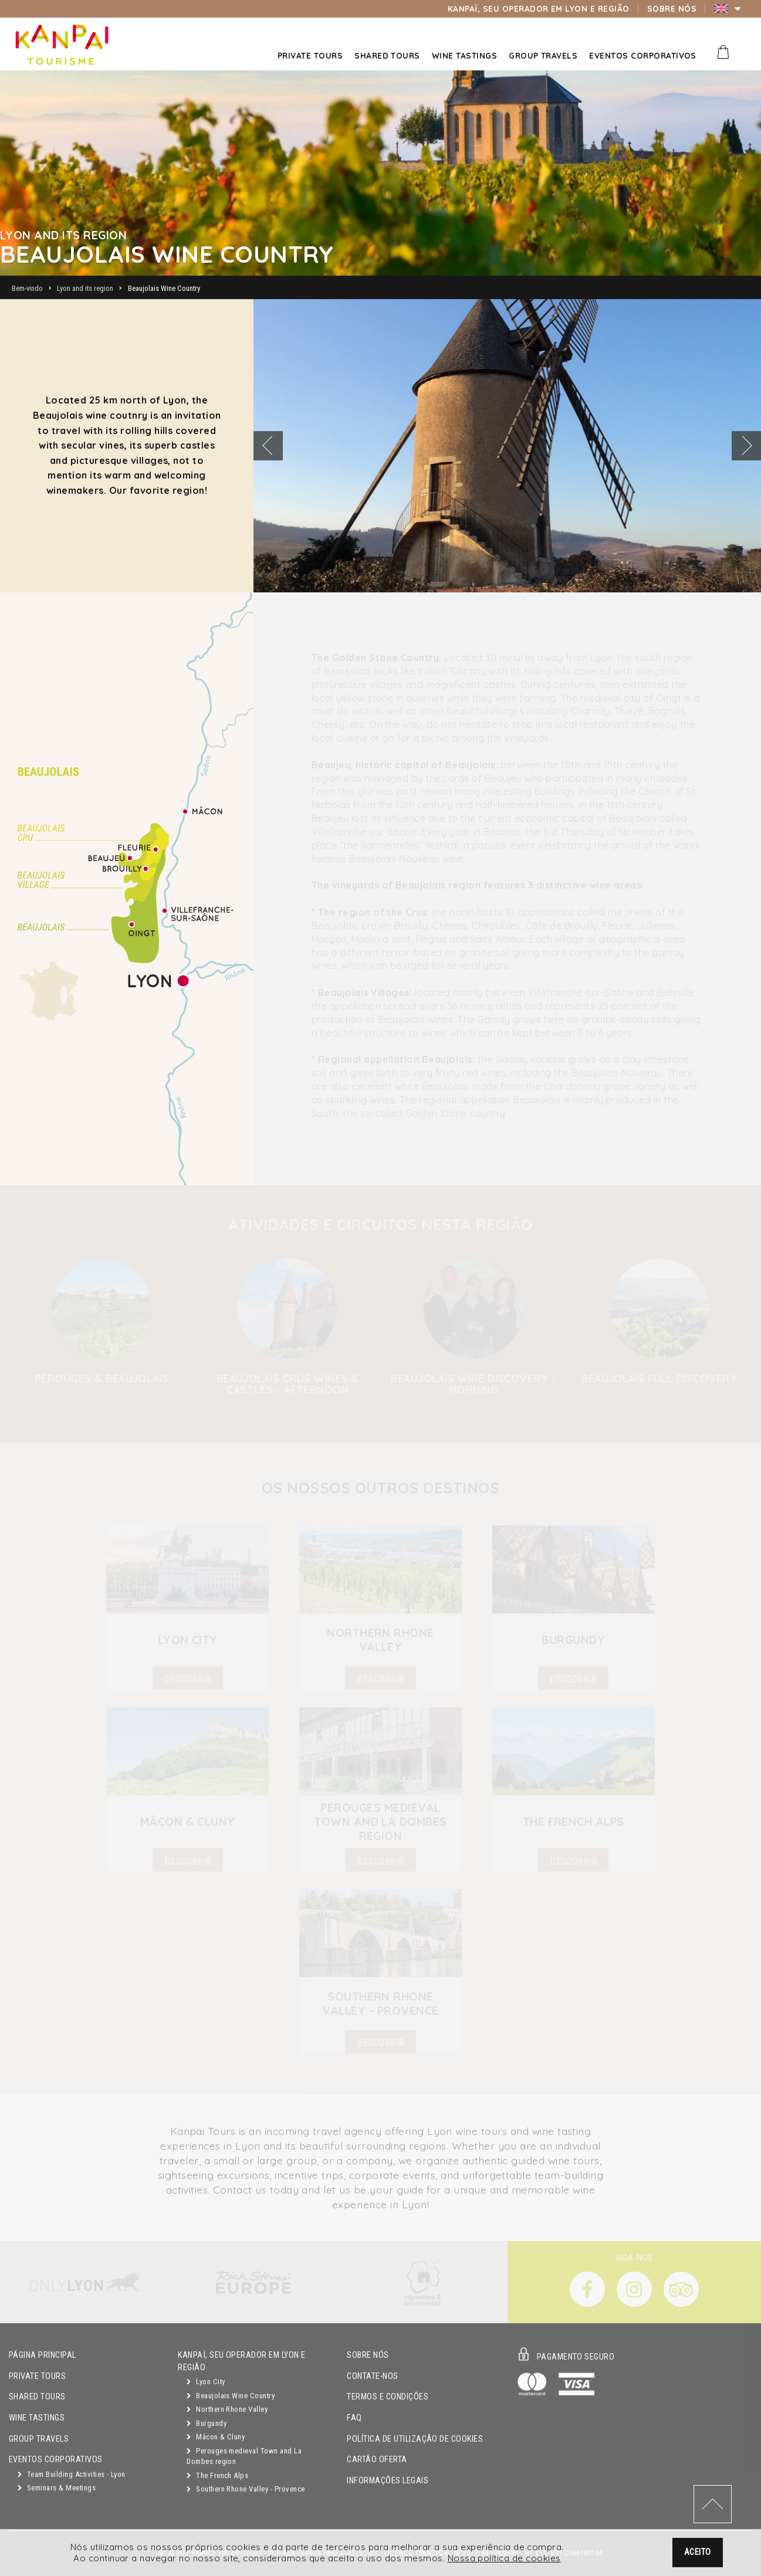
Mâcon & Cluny (216, 2436)
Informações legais (387, 2481)
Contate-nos (372, 2376)
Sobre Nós (367, 2355)
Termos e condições (387, 2397)
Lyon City (206, 2381)
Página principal (42, 2355)
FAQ (354, 2418)
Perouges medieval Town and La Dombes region (244, 2456)
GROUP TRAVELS (39, 2439)
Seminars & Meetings (57, 2487)
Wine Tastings (37, 2418)
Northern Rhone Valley (227, 2409)
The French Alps (217, 2475)
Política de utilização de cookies (415, 2439)
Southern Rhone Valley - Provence (246, 2489)
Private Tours (37, 2376)
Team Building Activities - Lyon (72, 2474)
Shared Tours (37, 2397)
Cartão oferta (377, 2460)
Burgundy (206, 2423)
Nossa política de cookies (504, 2560)
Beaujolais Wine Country (231, 2395)
